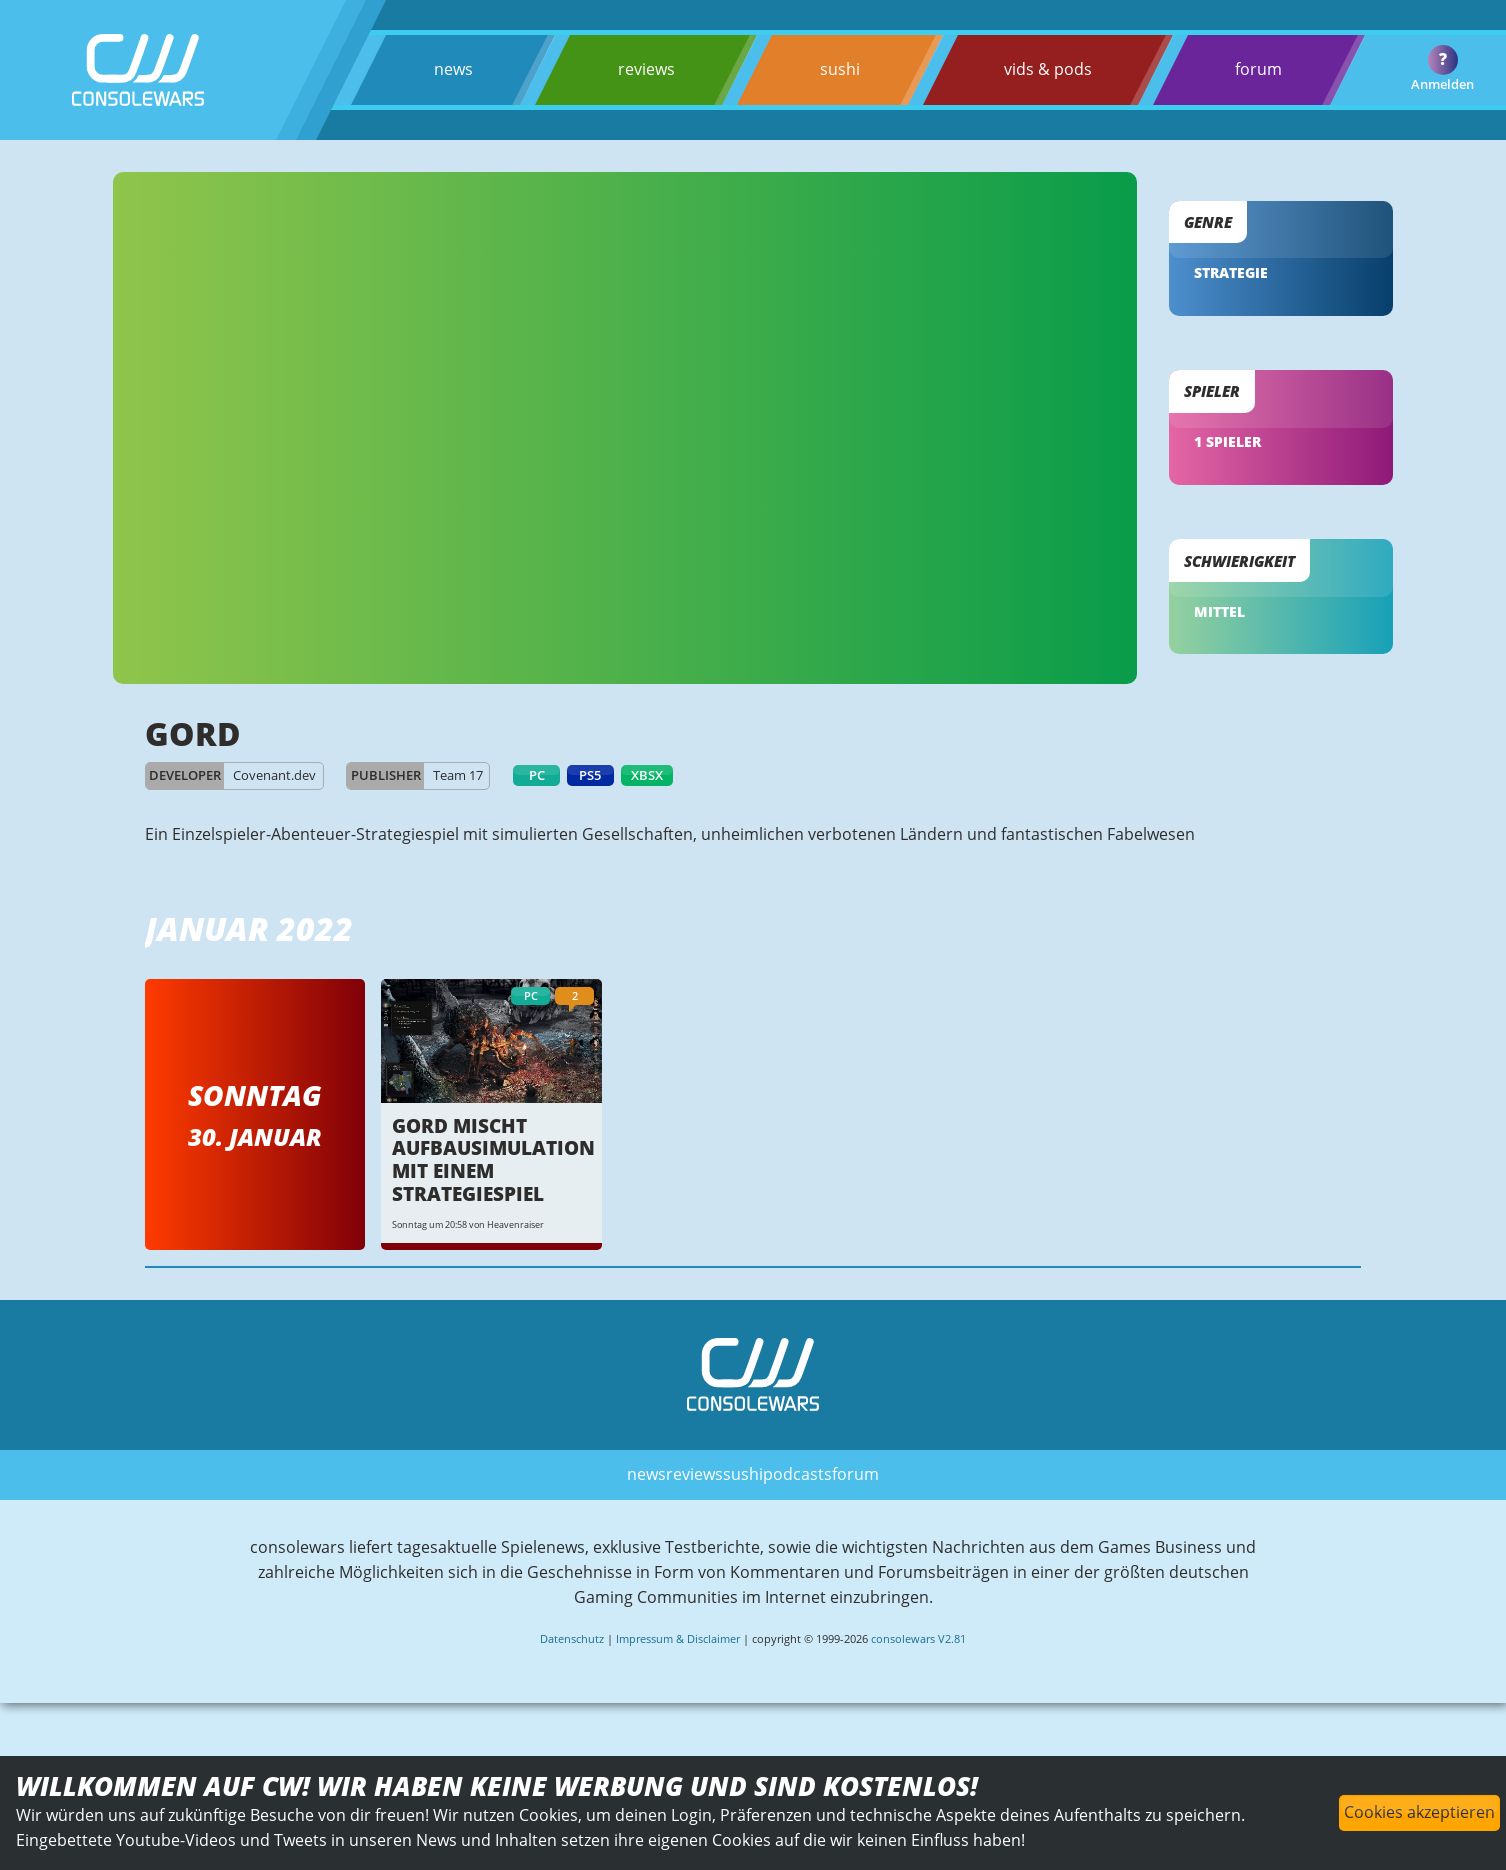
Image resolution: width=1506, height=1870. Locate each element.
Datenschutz (572, 1650)
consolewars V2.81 (918, 1650)
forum (1257, 69)
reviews (646, 69)
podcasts (797, 1484)
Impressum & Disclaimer (678, 1650)
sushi (840, 69)
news (453, 69)
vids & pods (1047, 69)
